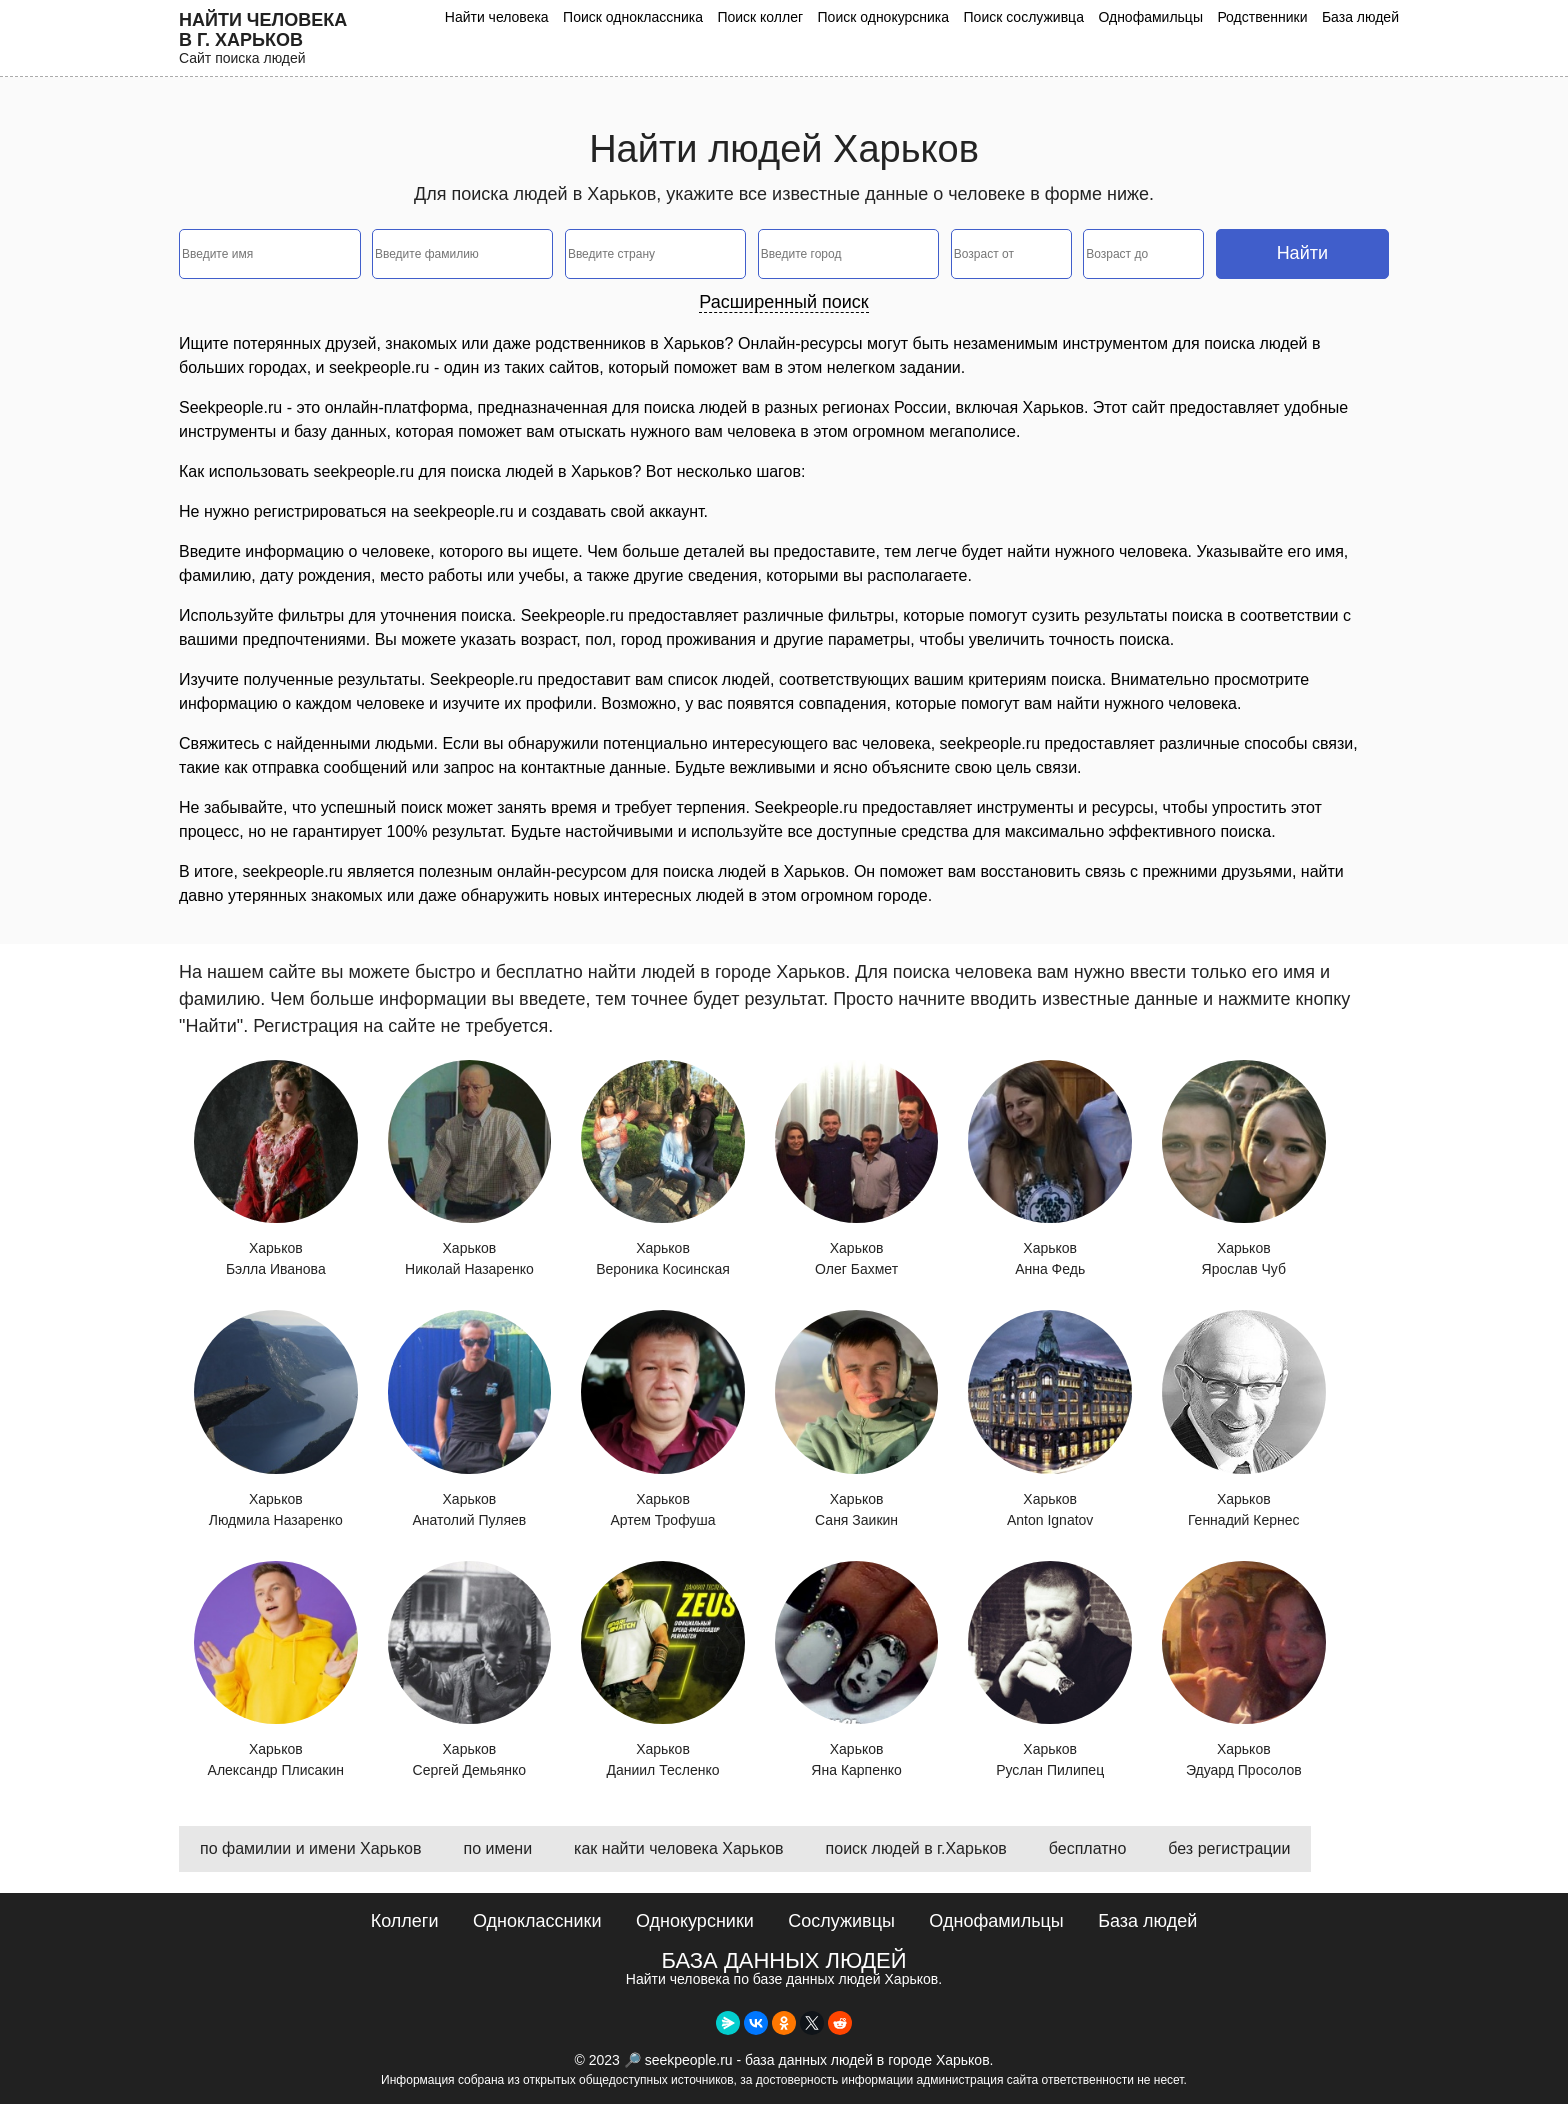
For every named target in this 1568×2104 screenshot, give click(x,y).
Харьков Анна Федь (1050, 1169)
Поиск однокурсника (884, 17)
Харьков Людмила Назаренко (276, 1419)
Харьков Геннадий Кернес (1244, 1419)
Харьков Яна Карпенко (857, 1670)
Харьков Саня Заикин (857, 1419)
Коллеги (405, 1921)
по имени (497, 1848)
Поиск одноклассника (633, 17)
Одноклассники (537, 1921)
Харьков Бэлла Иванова (276, 1169)
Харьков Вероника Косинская (663, 1169)
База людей (1360, 17)
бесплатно (1088, 1848)
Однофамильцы (1150, 17)
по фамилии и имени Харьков (310, 1848)
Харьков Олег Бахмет (857, 1169)
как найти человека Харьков (679, 1848)
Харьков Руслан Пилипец (1050, 1670)
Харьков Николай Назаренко (470, 1169)
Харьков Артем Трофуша (663, 1419)
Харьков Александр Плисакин (276, 1670)
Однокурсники (695, 1921)
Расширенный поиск (784, 302)
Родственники (1262, 17)
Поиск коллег (760, 17)
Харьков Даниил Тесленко (663, 1670)
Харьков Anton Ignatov (1050, 1419)
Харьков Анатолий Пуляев (470, 1419)
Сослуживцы (841, 1921)
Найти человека (497, 17)
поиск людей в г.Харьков (916, 1848)
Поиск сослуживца (1024, 17)
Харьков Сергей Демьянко (470, 1670)
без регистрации (1229, 1848)
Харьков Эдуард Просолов (1244, 1670)
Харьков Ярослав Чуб (1244, 1169)
